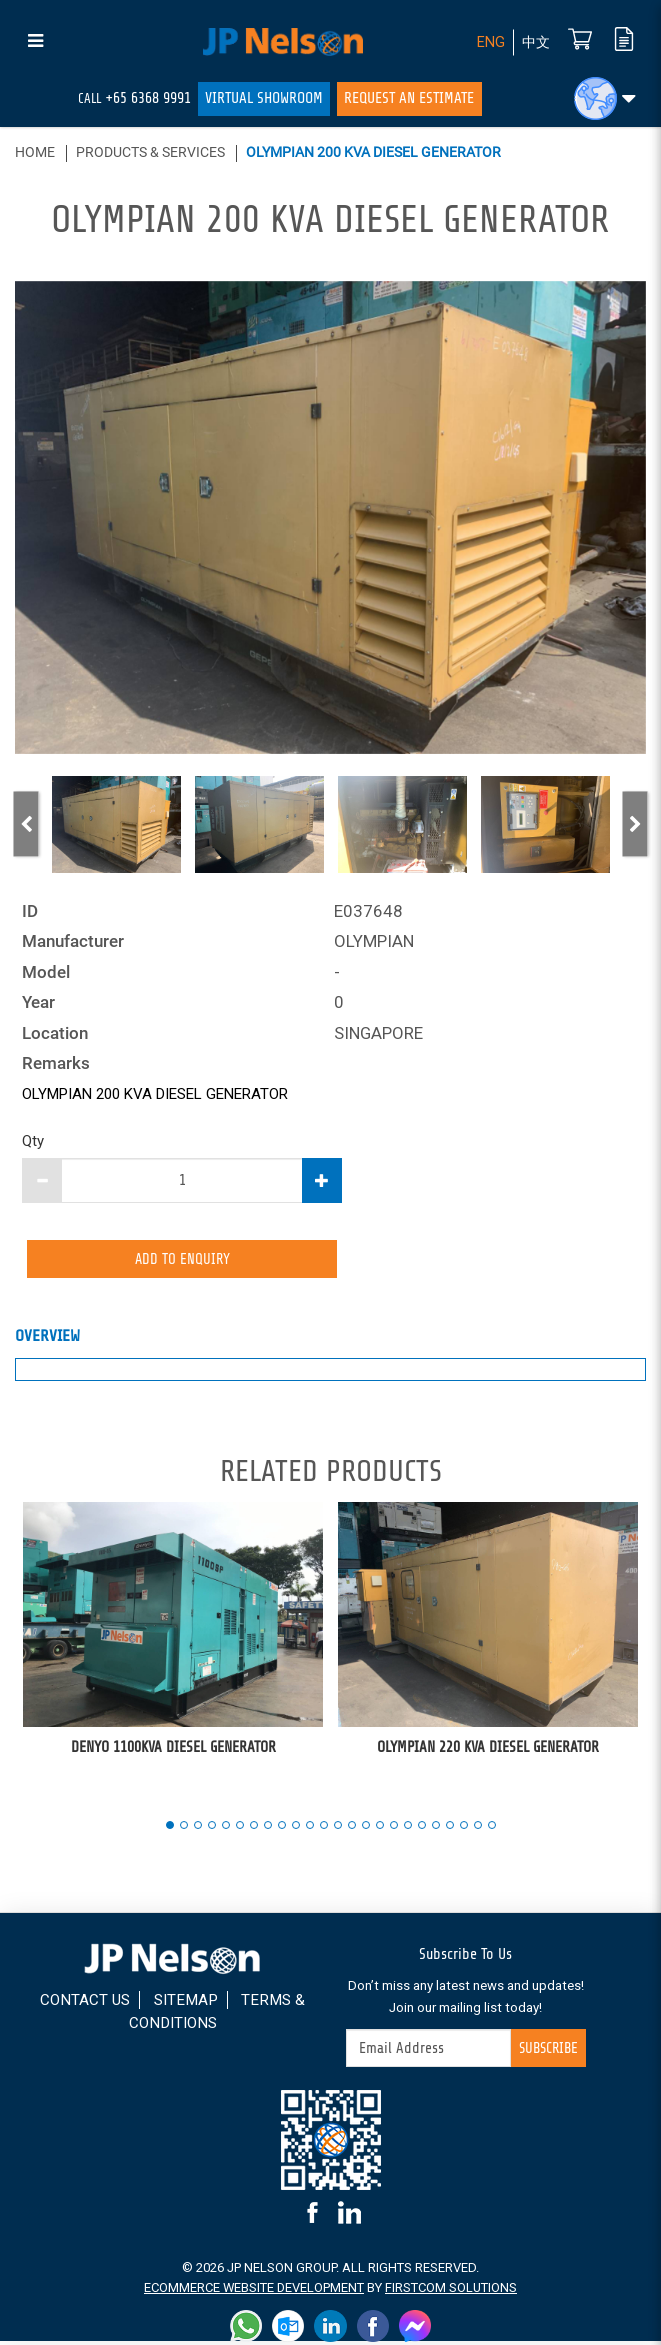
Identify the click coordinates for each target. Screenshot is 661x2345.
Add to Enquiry (182, 1260)
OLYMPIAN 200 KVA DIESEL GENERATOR (373, 152)
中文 (535, 42)
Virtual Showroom (264, 98)
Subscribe (546, 2051)
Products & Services (150, 152)
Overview (47, 1339)
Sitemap (186, 2004)
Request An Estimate (409, 98)
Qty (33, 1141)
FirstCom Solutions (452, 2290)
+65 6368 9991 (148, 98)
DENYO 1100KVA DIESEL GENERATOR (173, 1751)
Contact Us (85, 2004)
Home (35, 152)
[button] (605, 98)
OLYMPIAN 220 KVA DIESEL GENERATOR (488, 1751)
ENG (488, 42)
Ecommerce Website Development (254, 2290)
